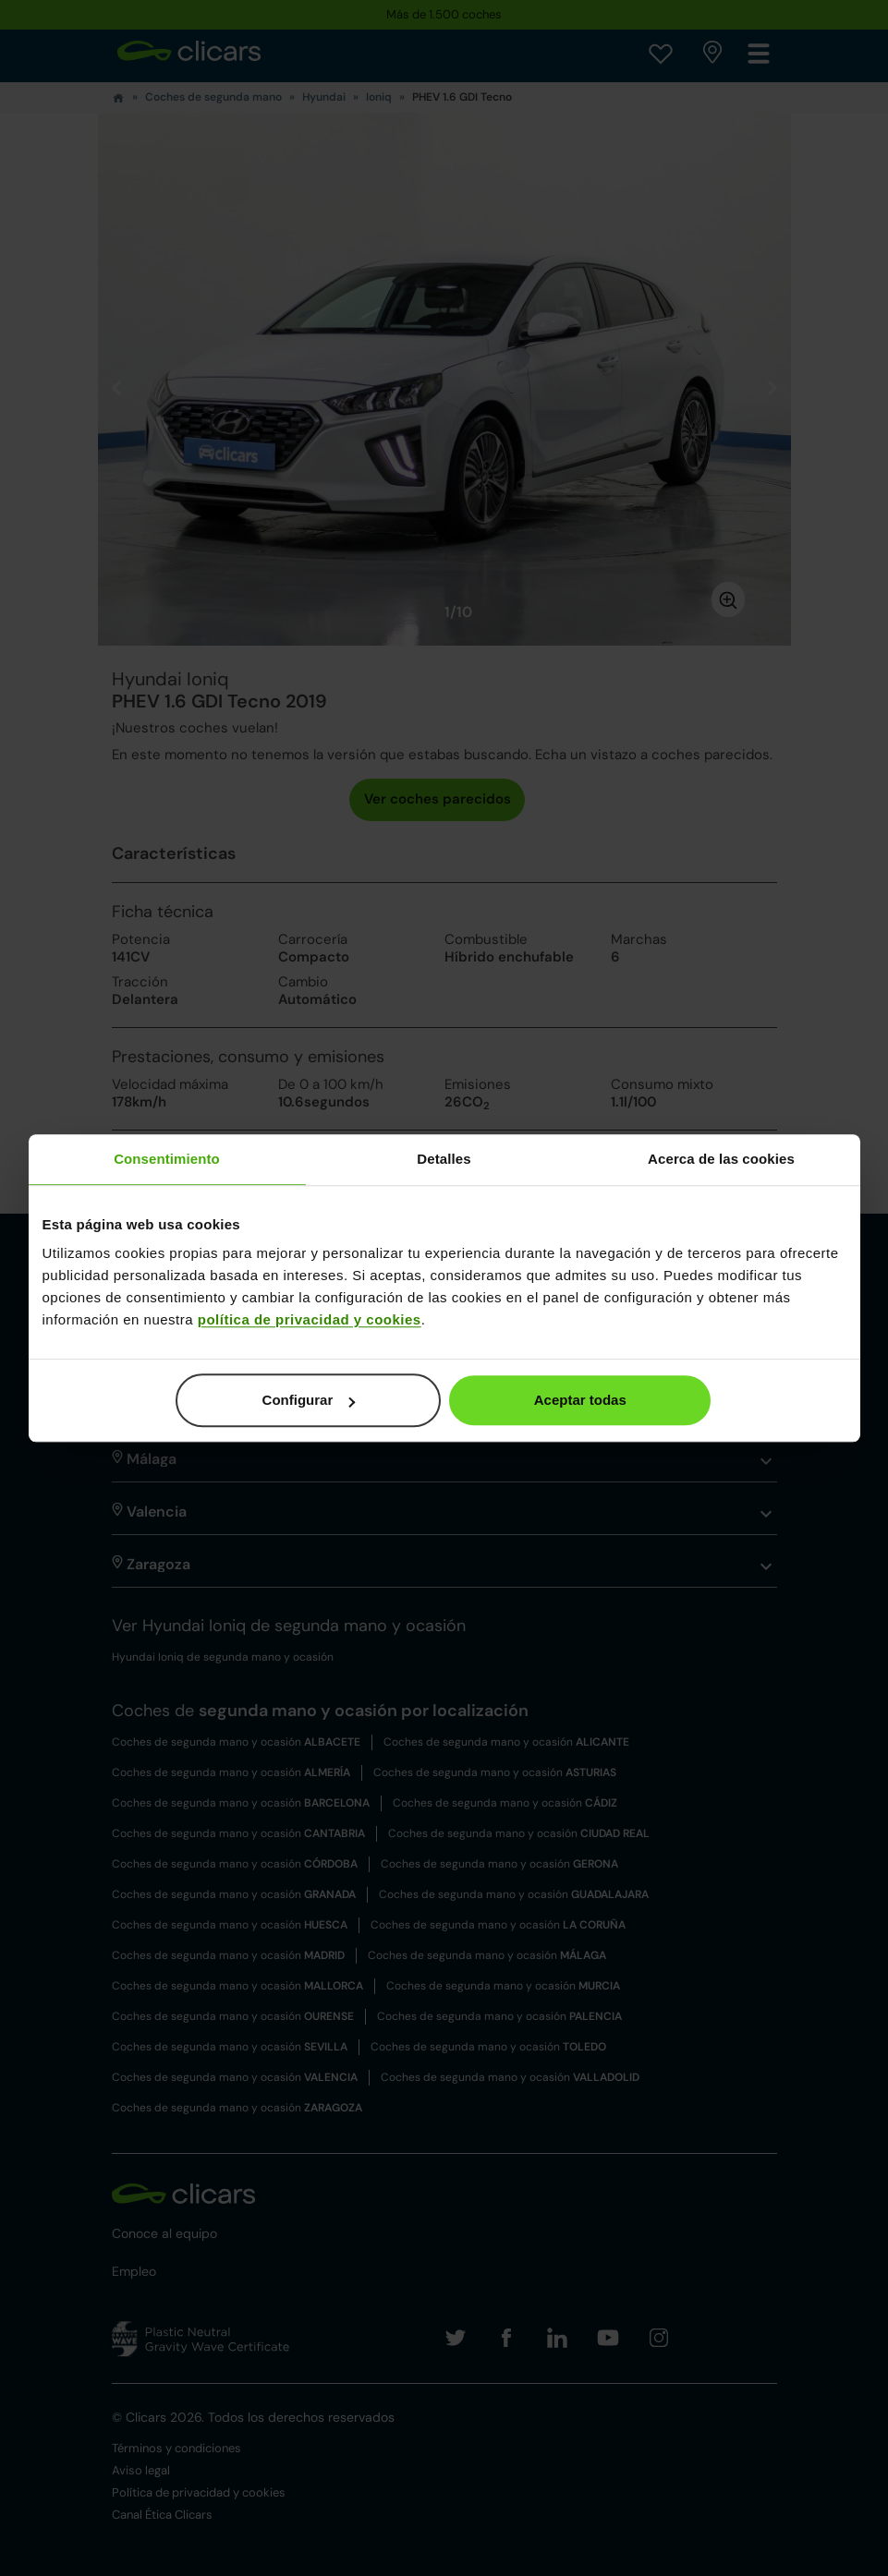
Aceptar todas (580, 1400)
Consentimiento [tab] (167, 1159)
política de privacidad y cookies (309, 1319)
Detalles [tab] (443, 1159)
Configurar (309, 1400)
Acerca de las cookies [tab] (721, 1159)
